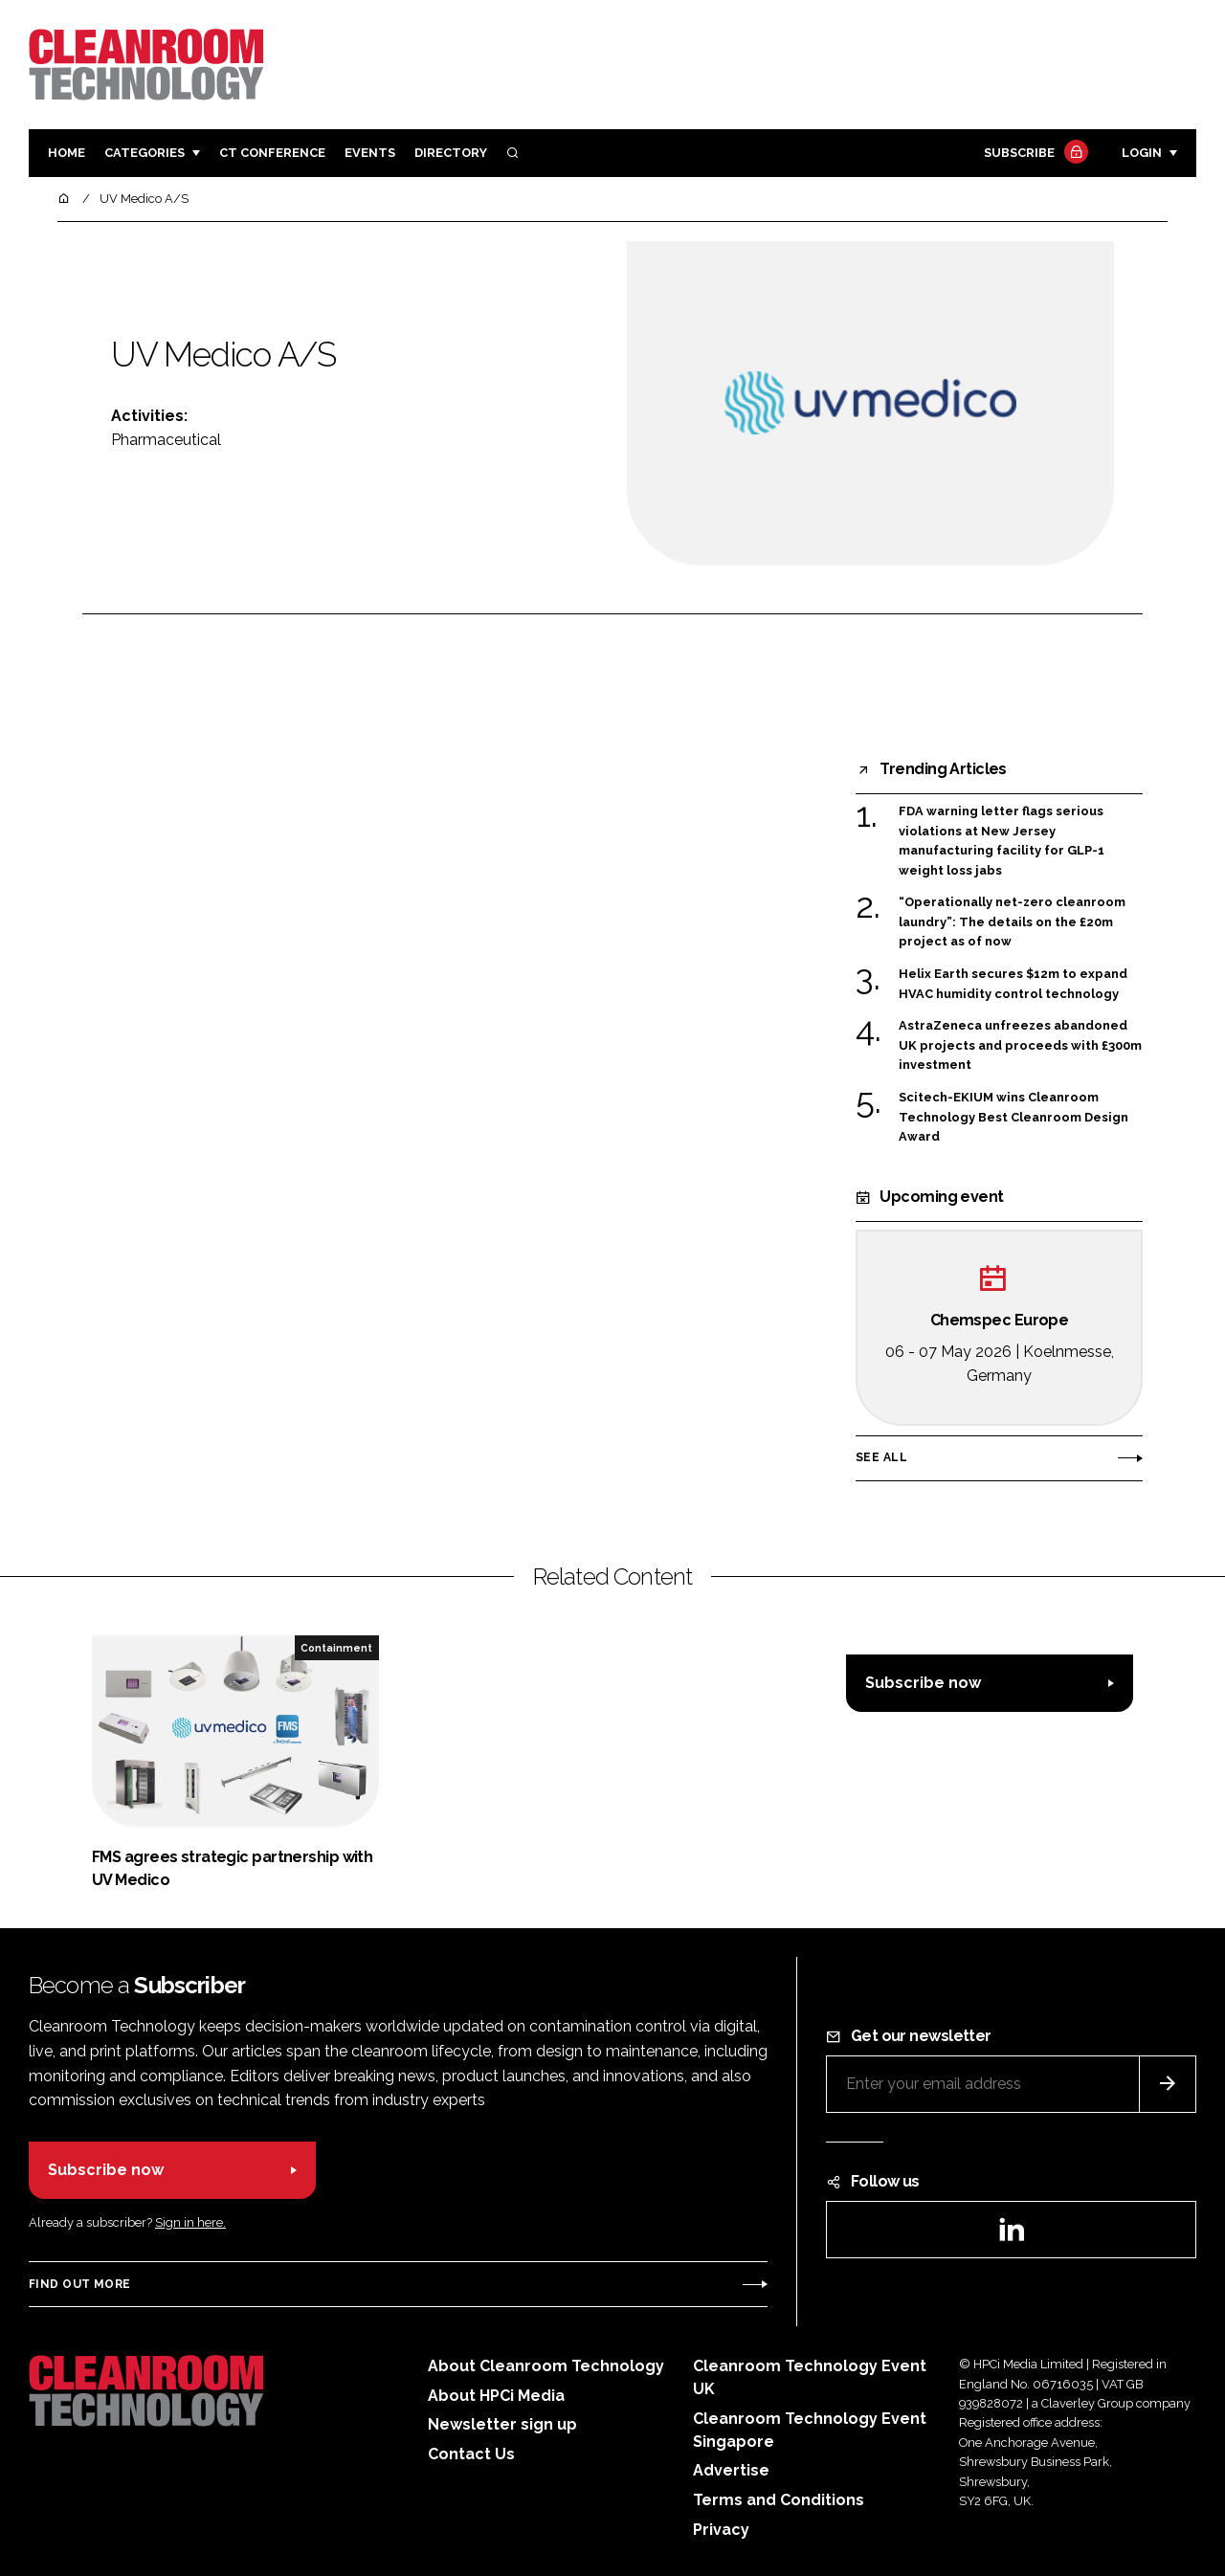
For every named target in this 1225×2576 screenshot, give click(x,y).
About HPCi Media (496, 2396)
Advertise (731, 2470)
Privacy (721, 2529)
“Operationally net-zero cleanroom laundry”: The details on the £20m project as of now (1012, 922)
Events (370, 152)
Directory (450, 152)
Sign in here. (190, 2222)
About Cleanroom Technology (546, 2366)
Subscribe (1033, 153)
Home (66, 152)
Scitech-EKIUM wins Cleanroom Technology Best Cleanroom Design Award (1013, 1117)
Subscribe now (923, 1683)
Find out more (79, 2284)
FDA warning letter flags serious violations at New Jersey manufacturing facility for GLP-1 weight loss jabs (1001, 841)
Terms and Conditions (778, 2500)
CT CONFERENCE (272, 152)
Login (1142, 152)
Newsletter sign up (502, 2424)
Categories (144, 152)
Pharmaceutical (166, 440)
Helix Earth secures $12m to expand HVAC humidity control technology (1013, 984)
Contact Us (471, 2454)
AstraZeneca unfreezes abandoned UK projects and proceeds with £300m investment (1020, 1044)
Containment (336, 1648)
